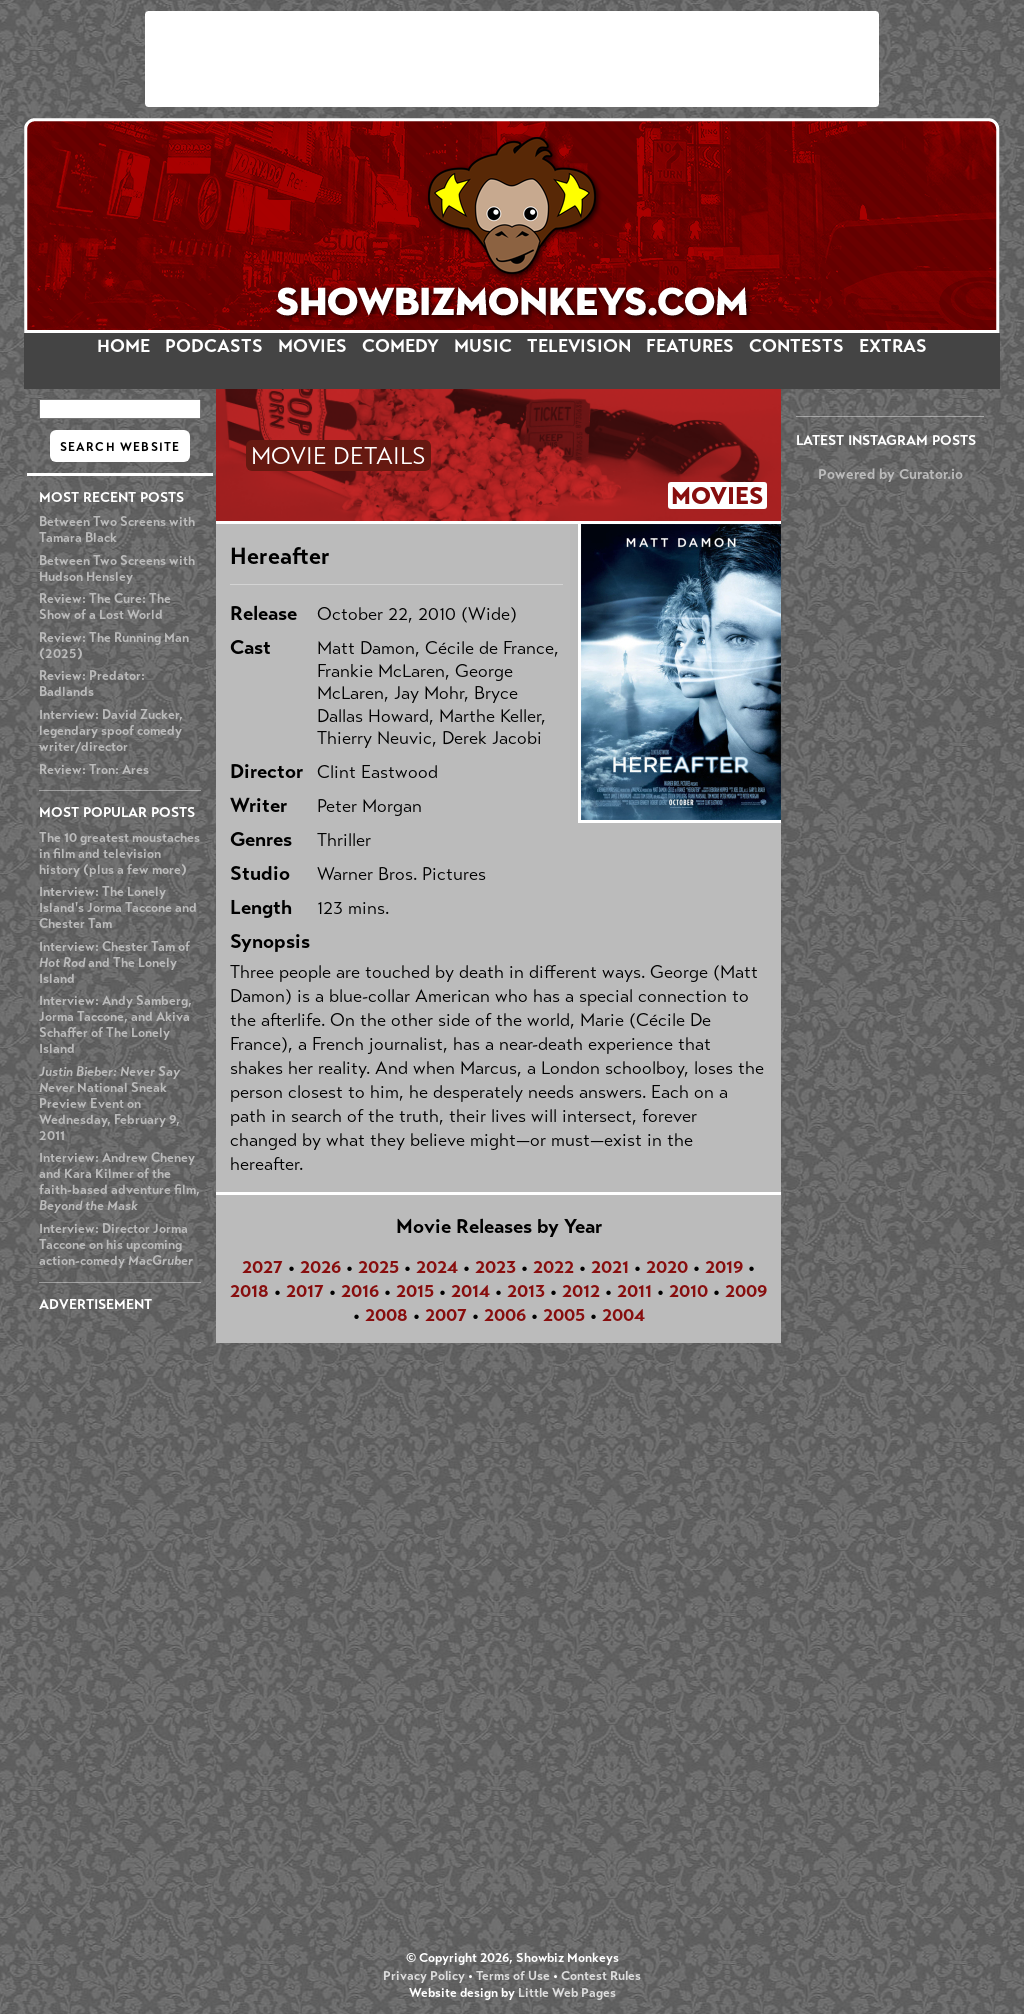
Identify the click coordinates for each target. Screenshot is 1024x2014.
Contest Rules (601, 1976)
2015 (415, 1291)
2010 (688, 1291)
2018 (249, 1291)
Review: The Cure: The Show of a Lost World (105, 607)
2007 (446, 1315)
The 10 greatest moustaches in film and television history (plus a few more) (119, 854)
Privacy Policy (424, 1976)
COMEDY (400, 346)
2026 (320, 1267)
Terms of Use (513, 1976)
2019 (724, 1267)
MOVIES (312, 346)
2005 (564, 1315)
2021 (610, 1267)
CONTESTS (796, 346)
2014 (470, 1291)
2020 (667, 1267)
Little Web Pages (567, 1993)
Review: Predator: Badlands (92, 684)
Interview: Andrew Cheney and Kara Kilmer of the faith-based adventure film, (119, 1182)
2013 (526, 1291)
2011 (634, 1291)
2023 (495, 1267)
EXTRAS (893, 346)
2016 (360, 1291)
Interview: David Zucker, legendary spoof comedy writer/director (111, 731)
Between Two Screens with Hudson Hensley (117, 569)
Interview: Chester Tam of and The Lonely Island (114, 963)
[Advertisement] (512, 59)
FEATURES (690, 346)
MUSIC (483, 346)
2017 (305, 1291)
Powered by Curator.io (890, 474)
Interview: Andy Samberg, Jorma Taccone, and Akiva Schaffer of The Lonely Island (115, 1025)
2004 (623, 1315)
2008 (386, 1315)
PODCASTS (214, 346)
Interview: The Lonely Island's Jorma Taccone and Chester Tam (118, 908)
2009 (746, 1291)
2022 (553, 1267)
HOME (123, 346)
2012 (581, 1291)
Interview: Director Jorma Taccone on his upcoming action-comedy (116, 1245)
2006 (505, 1315)
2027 (262, 1267)
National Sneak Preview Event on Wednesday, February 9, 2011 (109, 1104)
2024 (437, 1267)
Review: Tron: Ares (94, 770)
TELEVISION (579, 346)
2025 (378, 1267)
